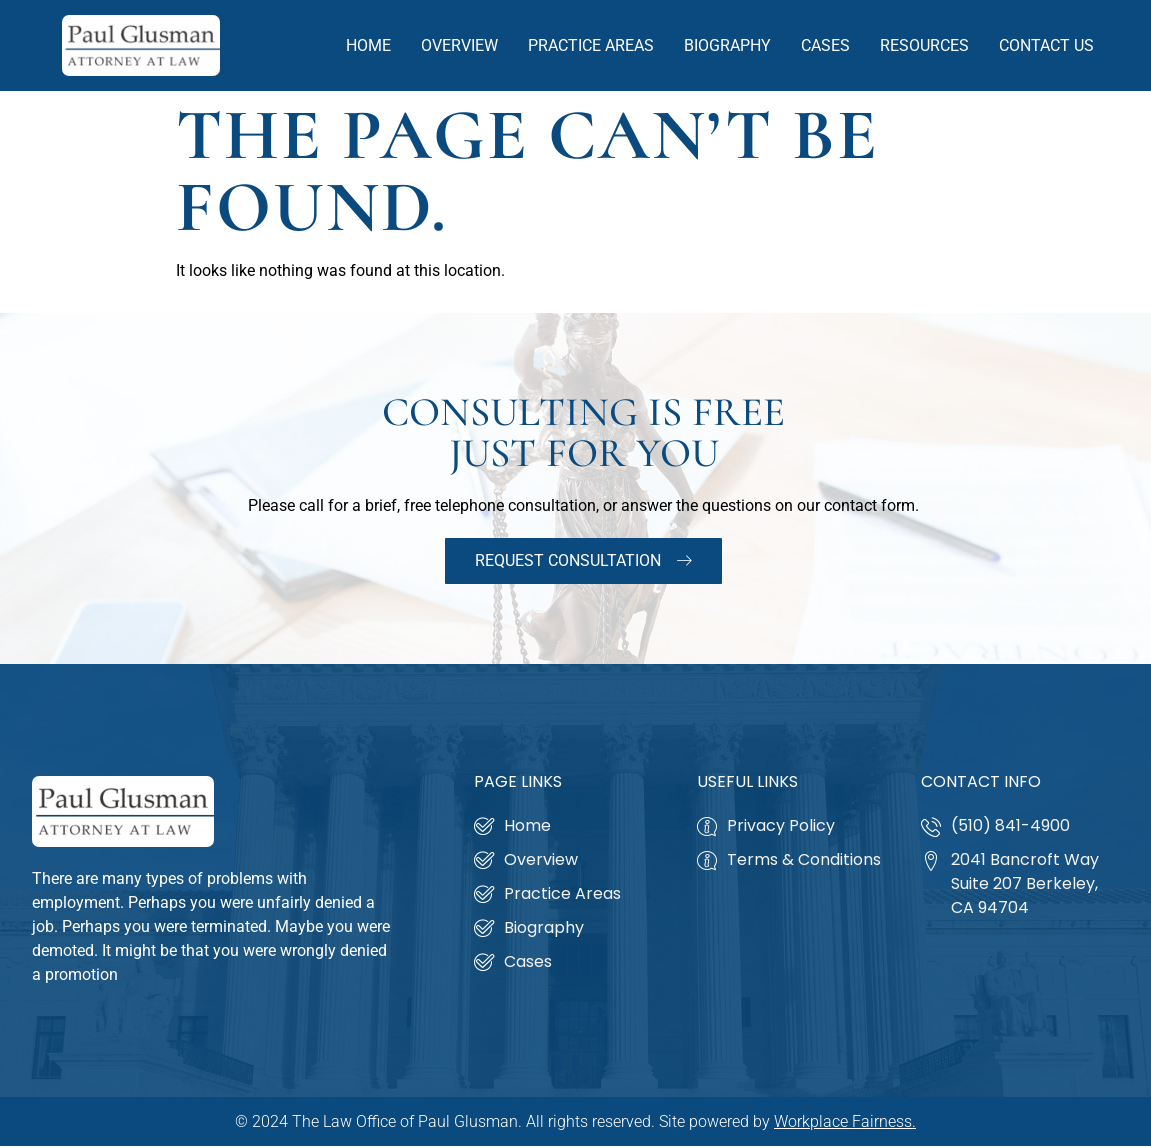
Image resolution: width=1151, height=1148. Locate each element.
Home (368, 45)
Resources (924, 45)
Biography (727, 45)
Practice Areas (591, 45)
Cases (825, 45)
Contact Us (1046, 45)
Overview (459, 45)
